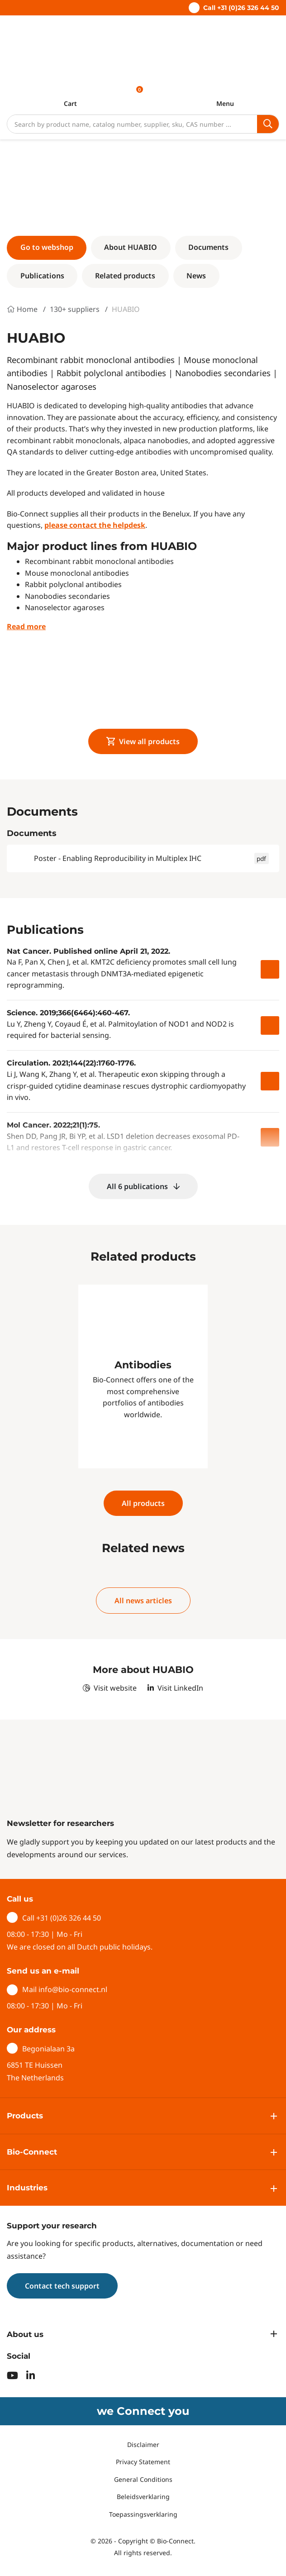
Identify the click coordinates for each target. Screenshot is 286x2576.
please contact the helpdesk (94, 525)
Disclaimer (143, 2444)
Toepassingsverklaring (143, 2514)
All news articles (143, 1601)
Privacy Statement (143, 2461)
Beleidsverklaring (143, 2496)
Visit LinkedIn (175, 1688)
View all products (143, 741)
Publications (42, 276)
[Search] (132, 124)
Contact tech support (62, 2286)
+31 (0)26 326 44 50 (68, 1918)
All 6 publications (143, 1186)
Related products (125, 276)
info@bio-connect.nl (72, 1989)
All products (143, 1503)
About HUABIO (130, 247)
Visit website (110, 1688)
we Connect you (143, 2411)
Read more (26, 626)
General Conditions (143, 2479)
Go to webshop (46, 247)
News (196, 276)
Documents (208, 247)
